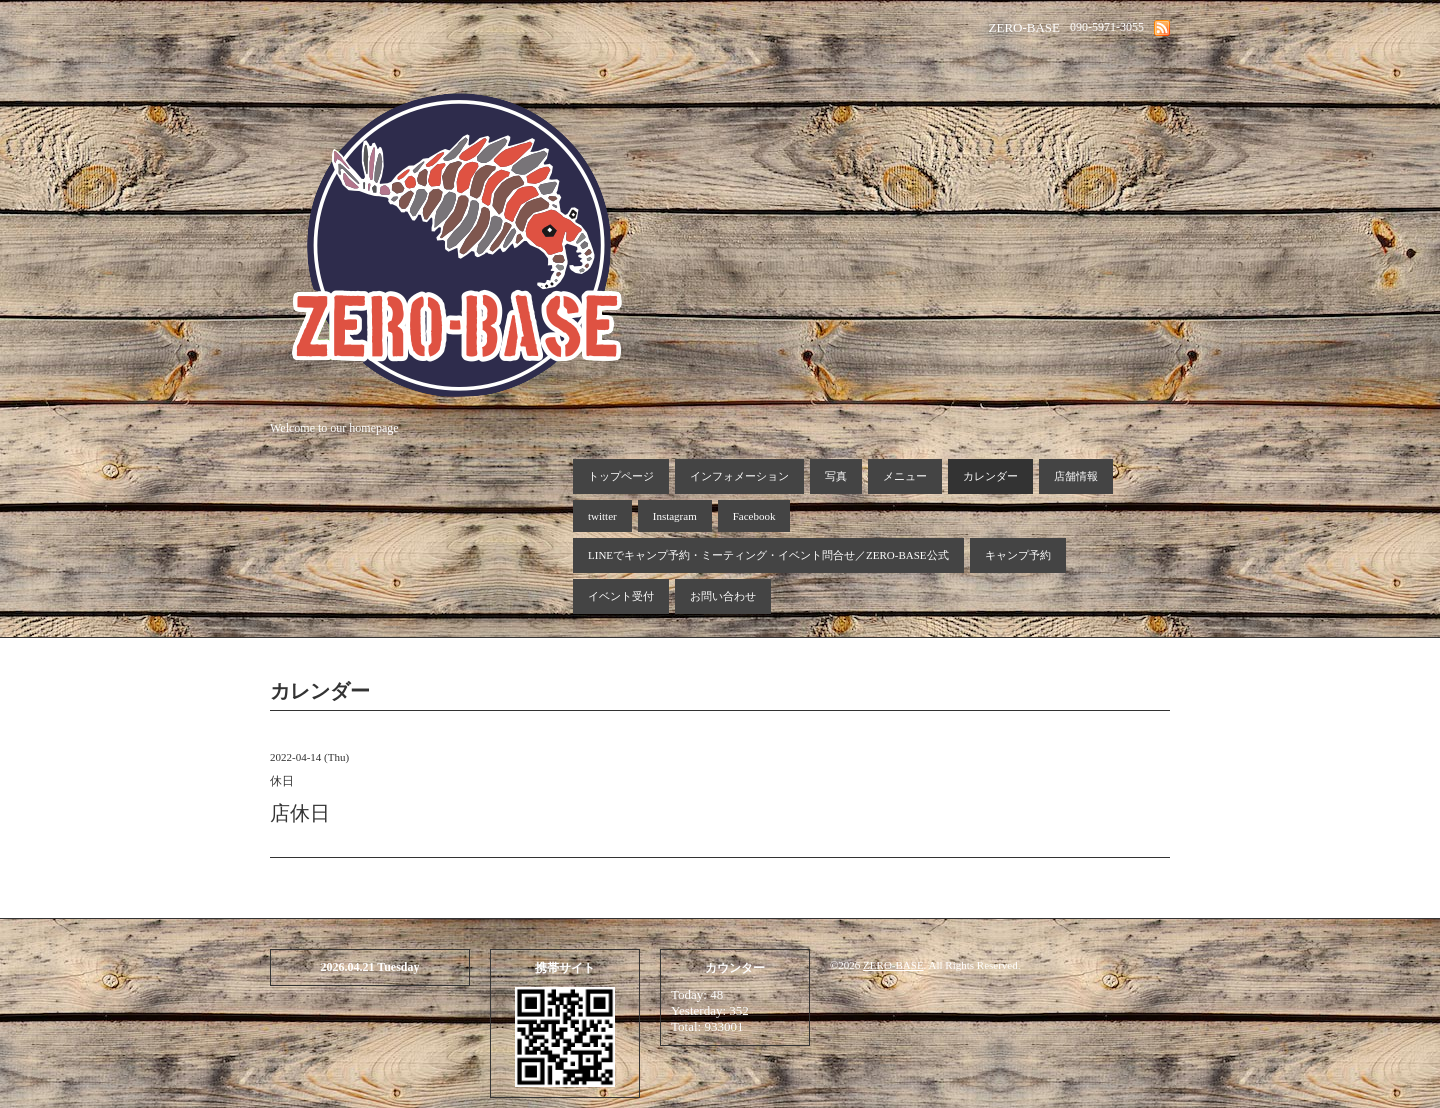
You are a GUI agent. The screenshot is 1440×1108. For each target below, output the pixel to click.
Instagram (675, 516)
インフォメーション (739, 476)
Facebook (754, 516)
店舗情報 (1076, 476)
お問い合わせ (723, 596)
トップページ (621, 476)
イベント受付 (621, 596)
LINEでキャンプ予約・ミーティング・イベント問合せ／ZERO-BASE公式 (768, 555)
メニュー (905, 476)
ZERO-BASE (893, 965)
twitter (602, 516)
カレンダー (990, 476)
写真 (836, 476)
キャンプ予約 (1018, 555)
